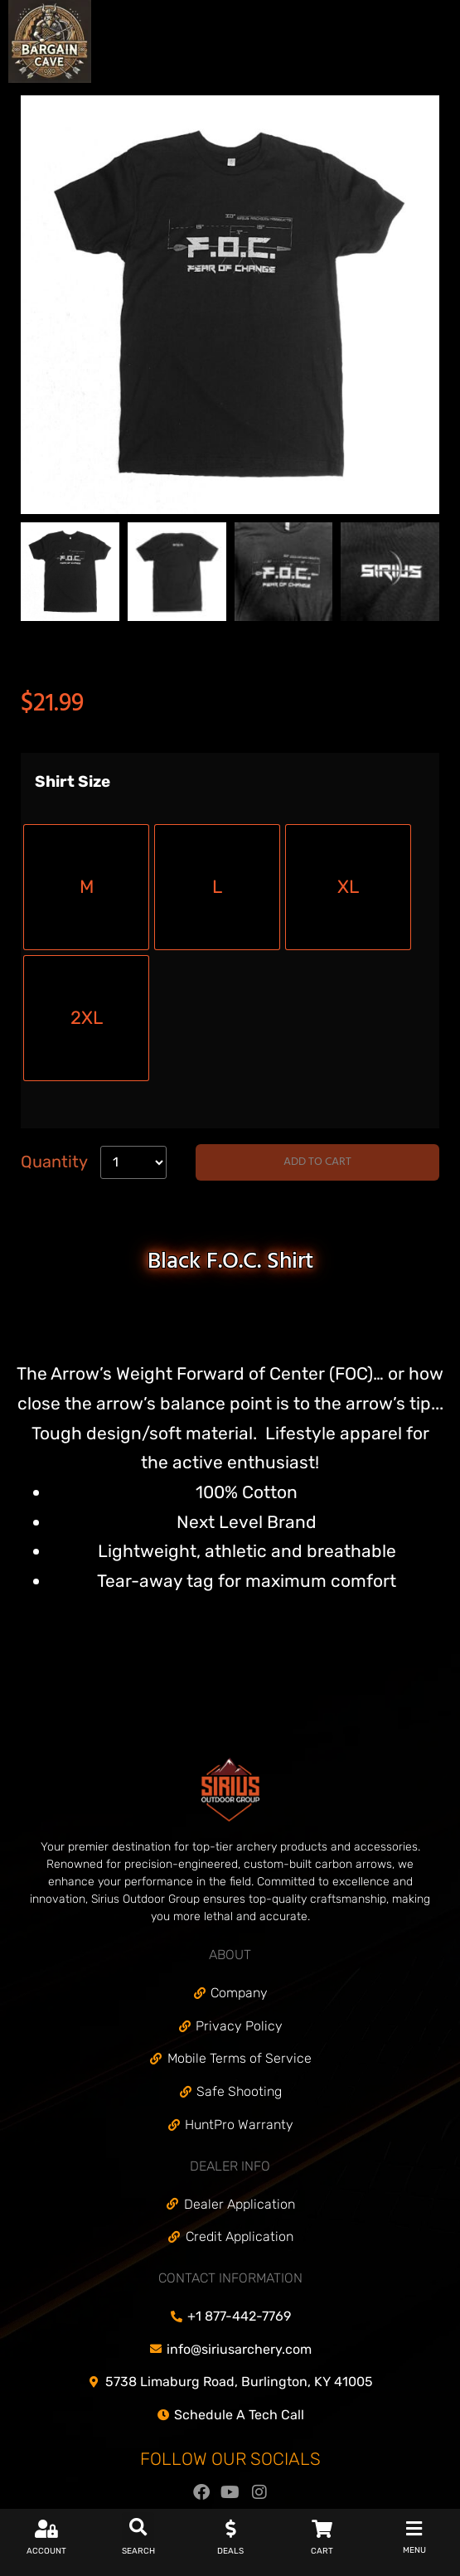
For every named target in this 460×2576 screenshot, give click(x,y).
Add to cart (317, 1162)
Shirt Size (72, 782)
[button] (138, 2528)
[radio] (86, 887)
